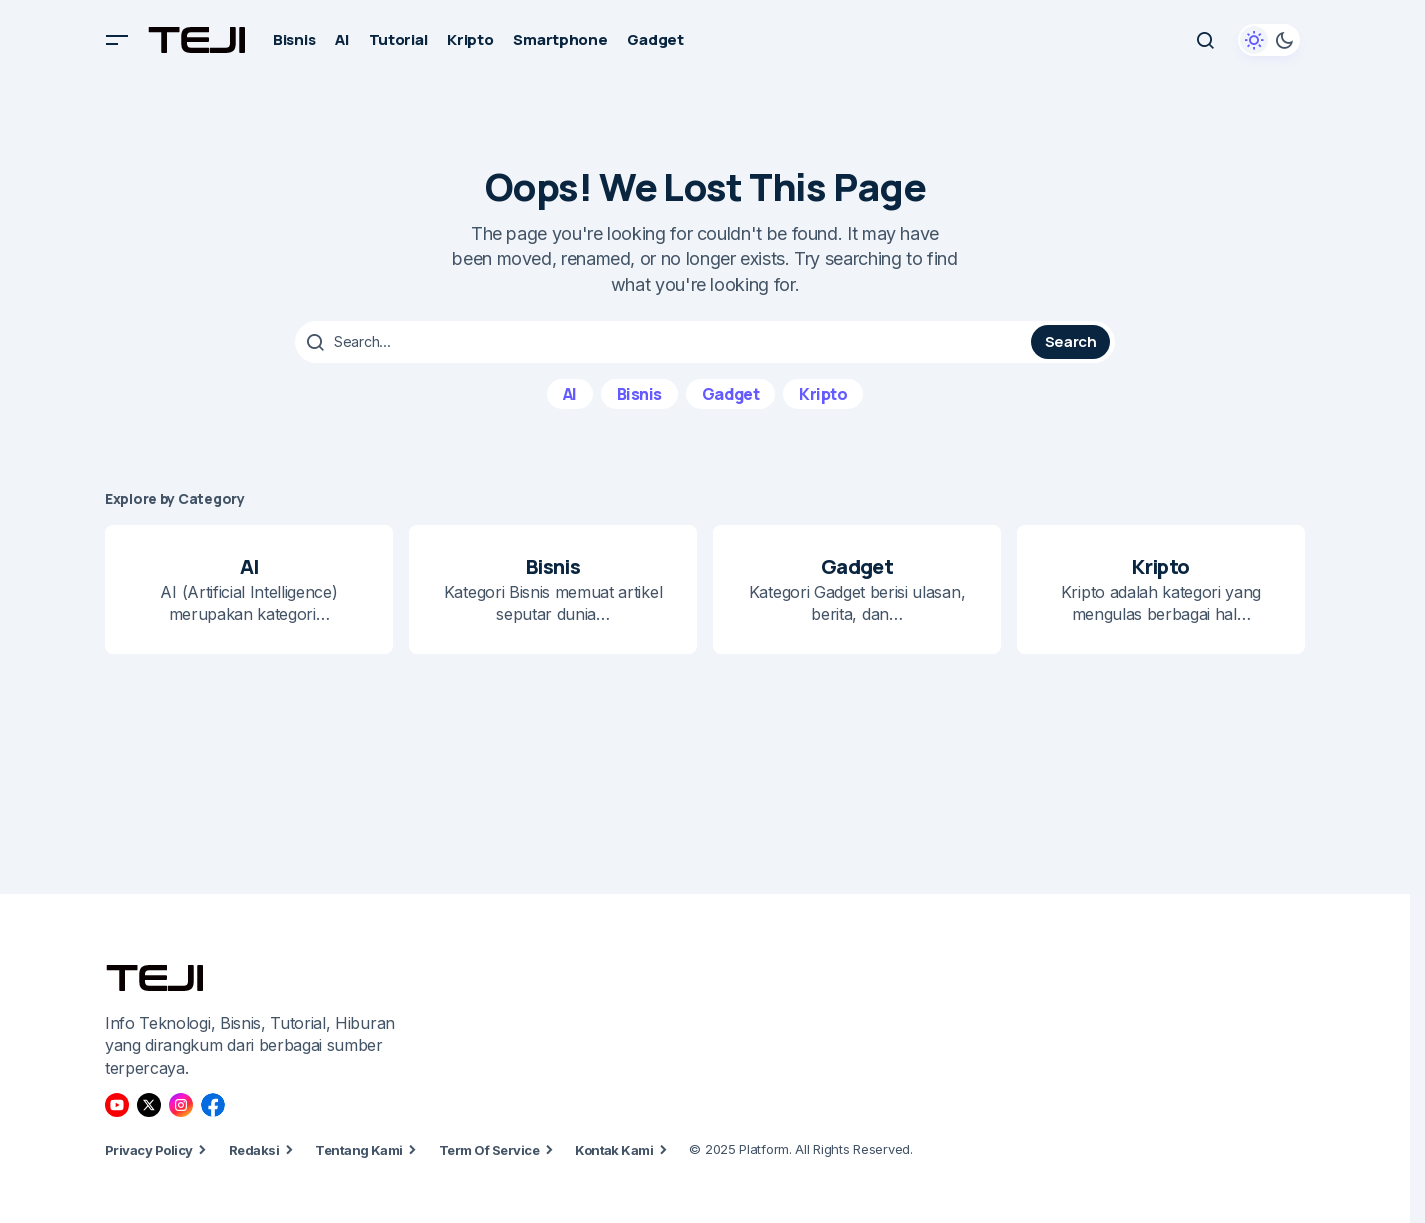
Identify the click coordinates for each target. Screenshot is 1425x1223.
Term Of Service (489, 1150)
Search (1071, 341)
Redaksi (254, 1150)
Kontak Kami (614, 1150)
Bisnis (639, 393)
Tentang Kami (359, 1150)
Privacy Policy (149, 1150)
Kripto (823, 393)
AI (570, 393)
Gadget (730, 393)
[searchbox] (665, 342)
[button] (117, 40)
